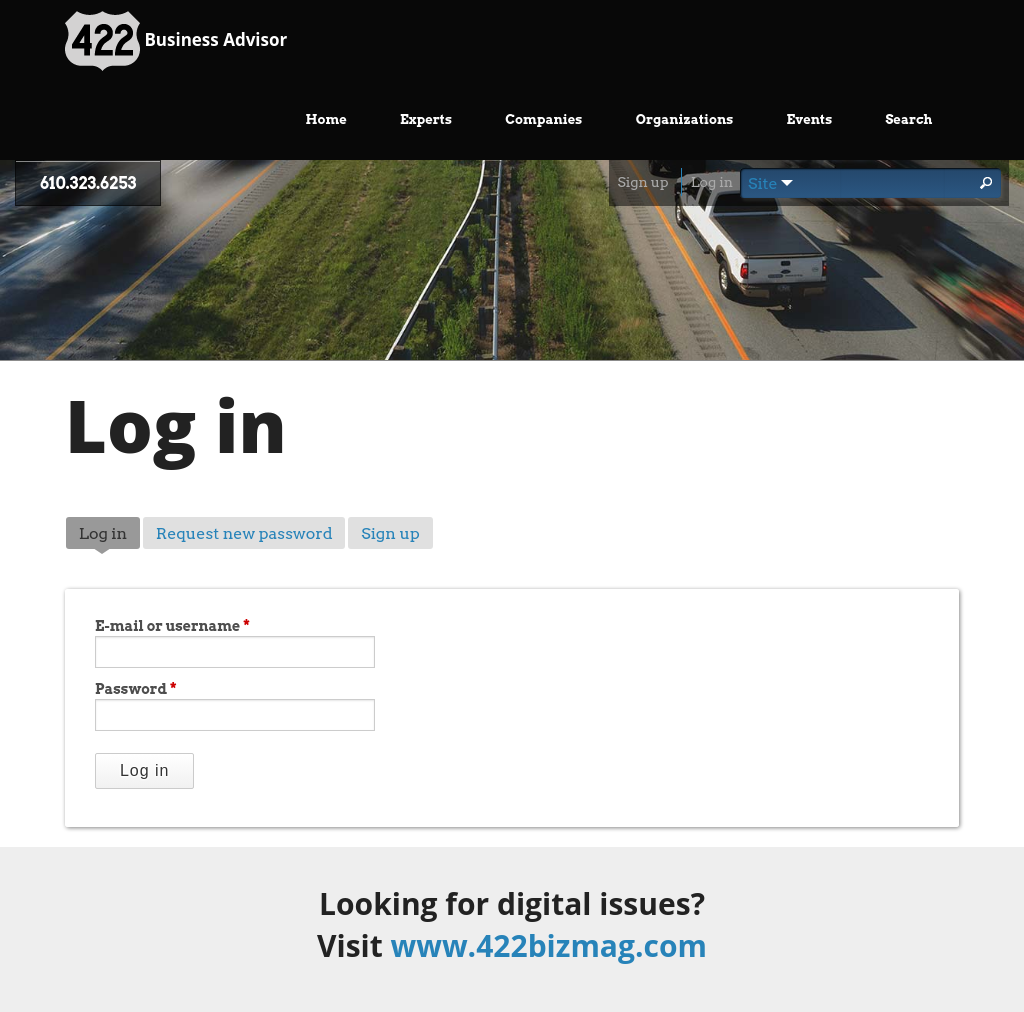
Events (810, 119)
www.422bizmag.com (549, 945)
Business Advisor (176, 41)
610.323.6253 (88, 183)
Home (326, 119)
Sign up (642, 182)
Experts (426, 119)
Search (908, 119)
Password (136, 689)
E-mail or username (172, 626)
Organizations (685, 119)
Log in (712, 182)
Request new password (244, 533)
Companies (543, 119)
